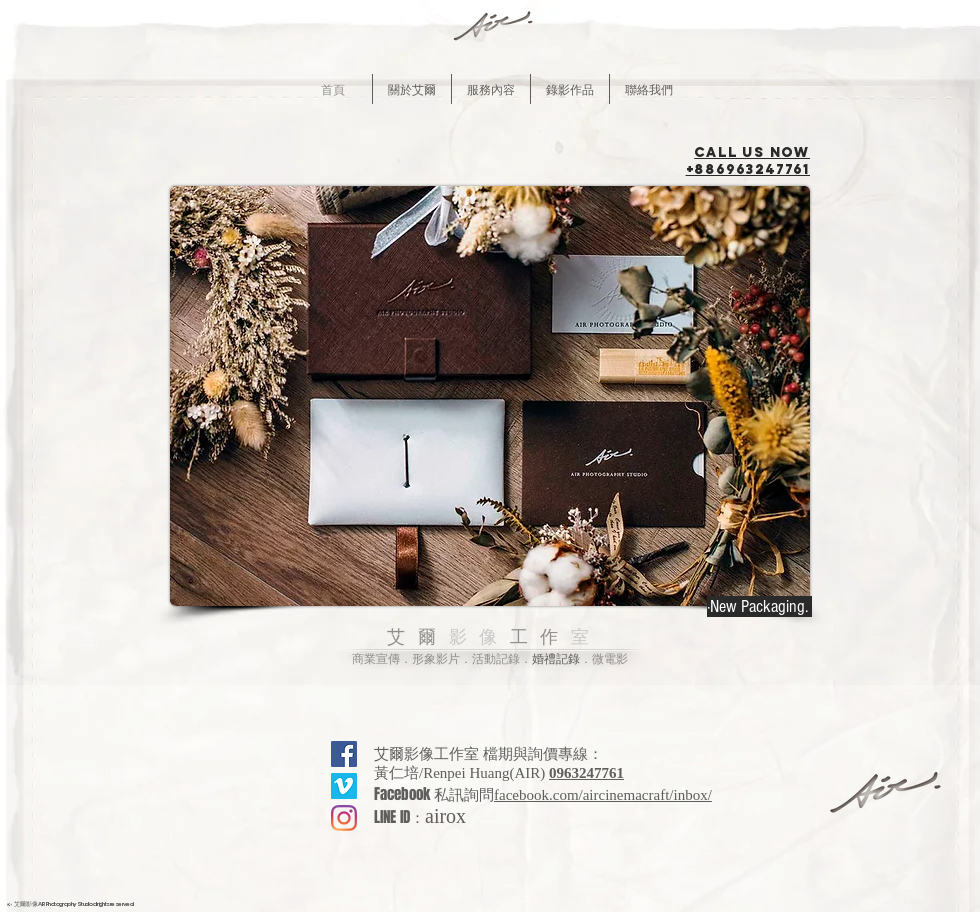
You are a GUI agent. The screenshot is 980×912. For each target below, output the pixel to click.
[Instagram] (344, 818)
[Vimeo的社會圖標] (344, 786)
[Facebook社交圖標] (344, 754)
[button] (412, 89)
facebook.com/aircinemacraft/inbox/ (603, 795)
